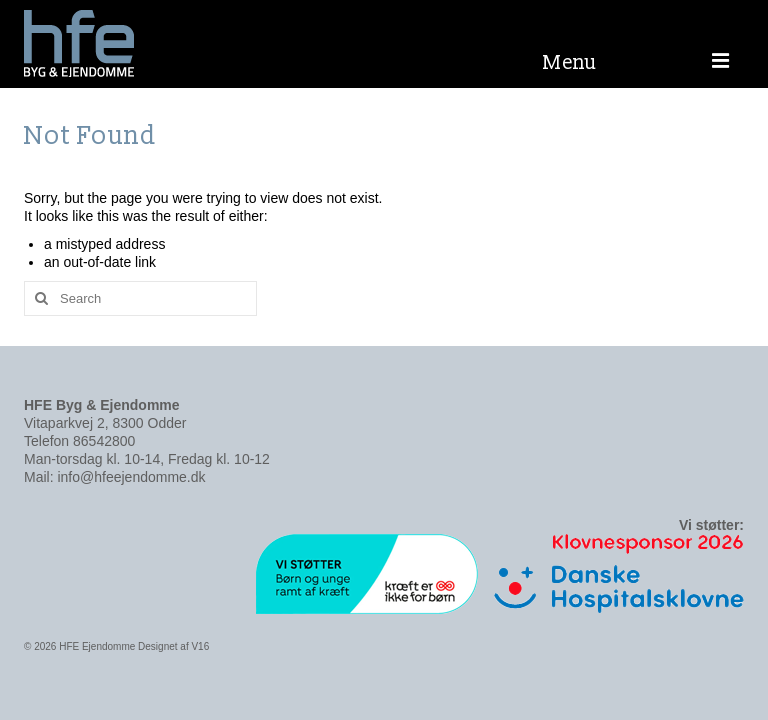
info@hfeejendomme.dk (131, 477)
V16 (200, 646)
